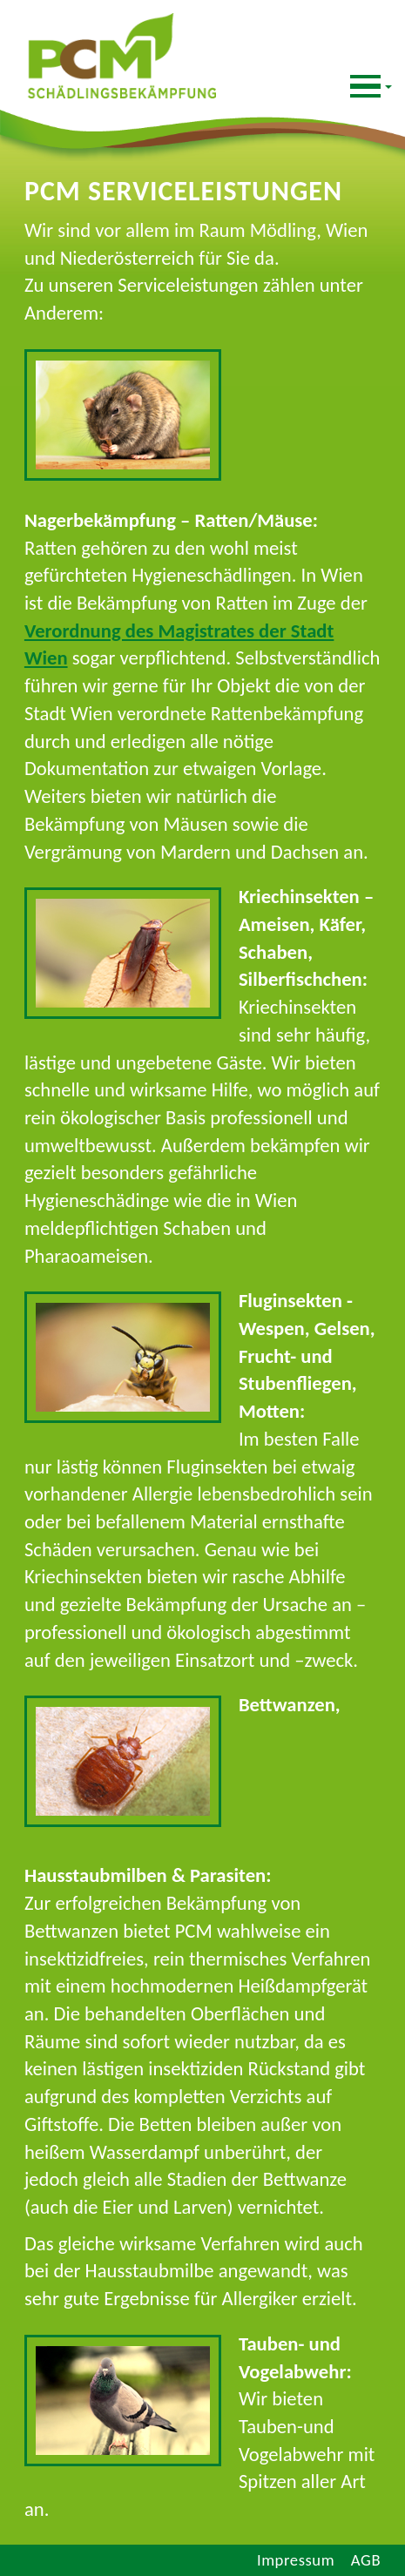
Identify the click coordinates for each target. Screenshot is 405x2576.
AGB (366, 2560)
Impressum (295, 2560)
